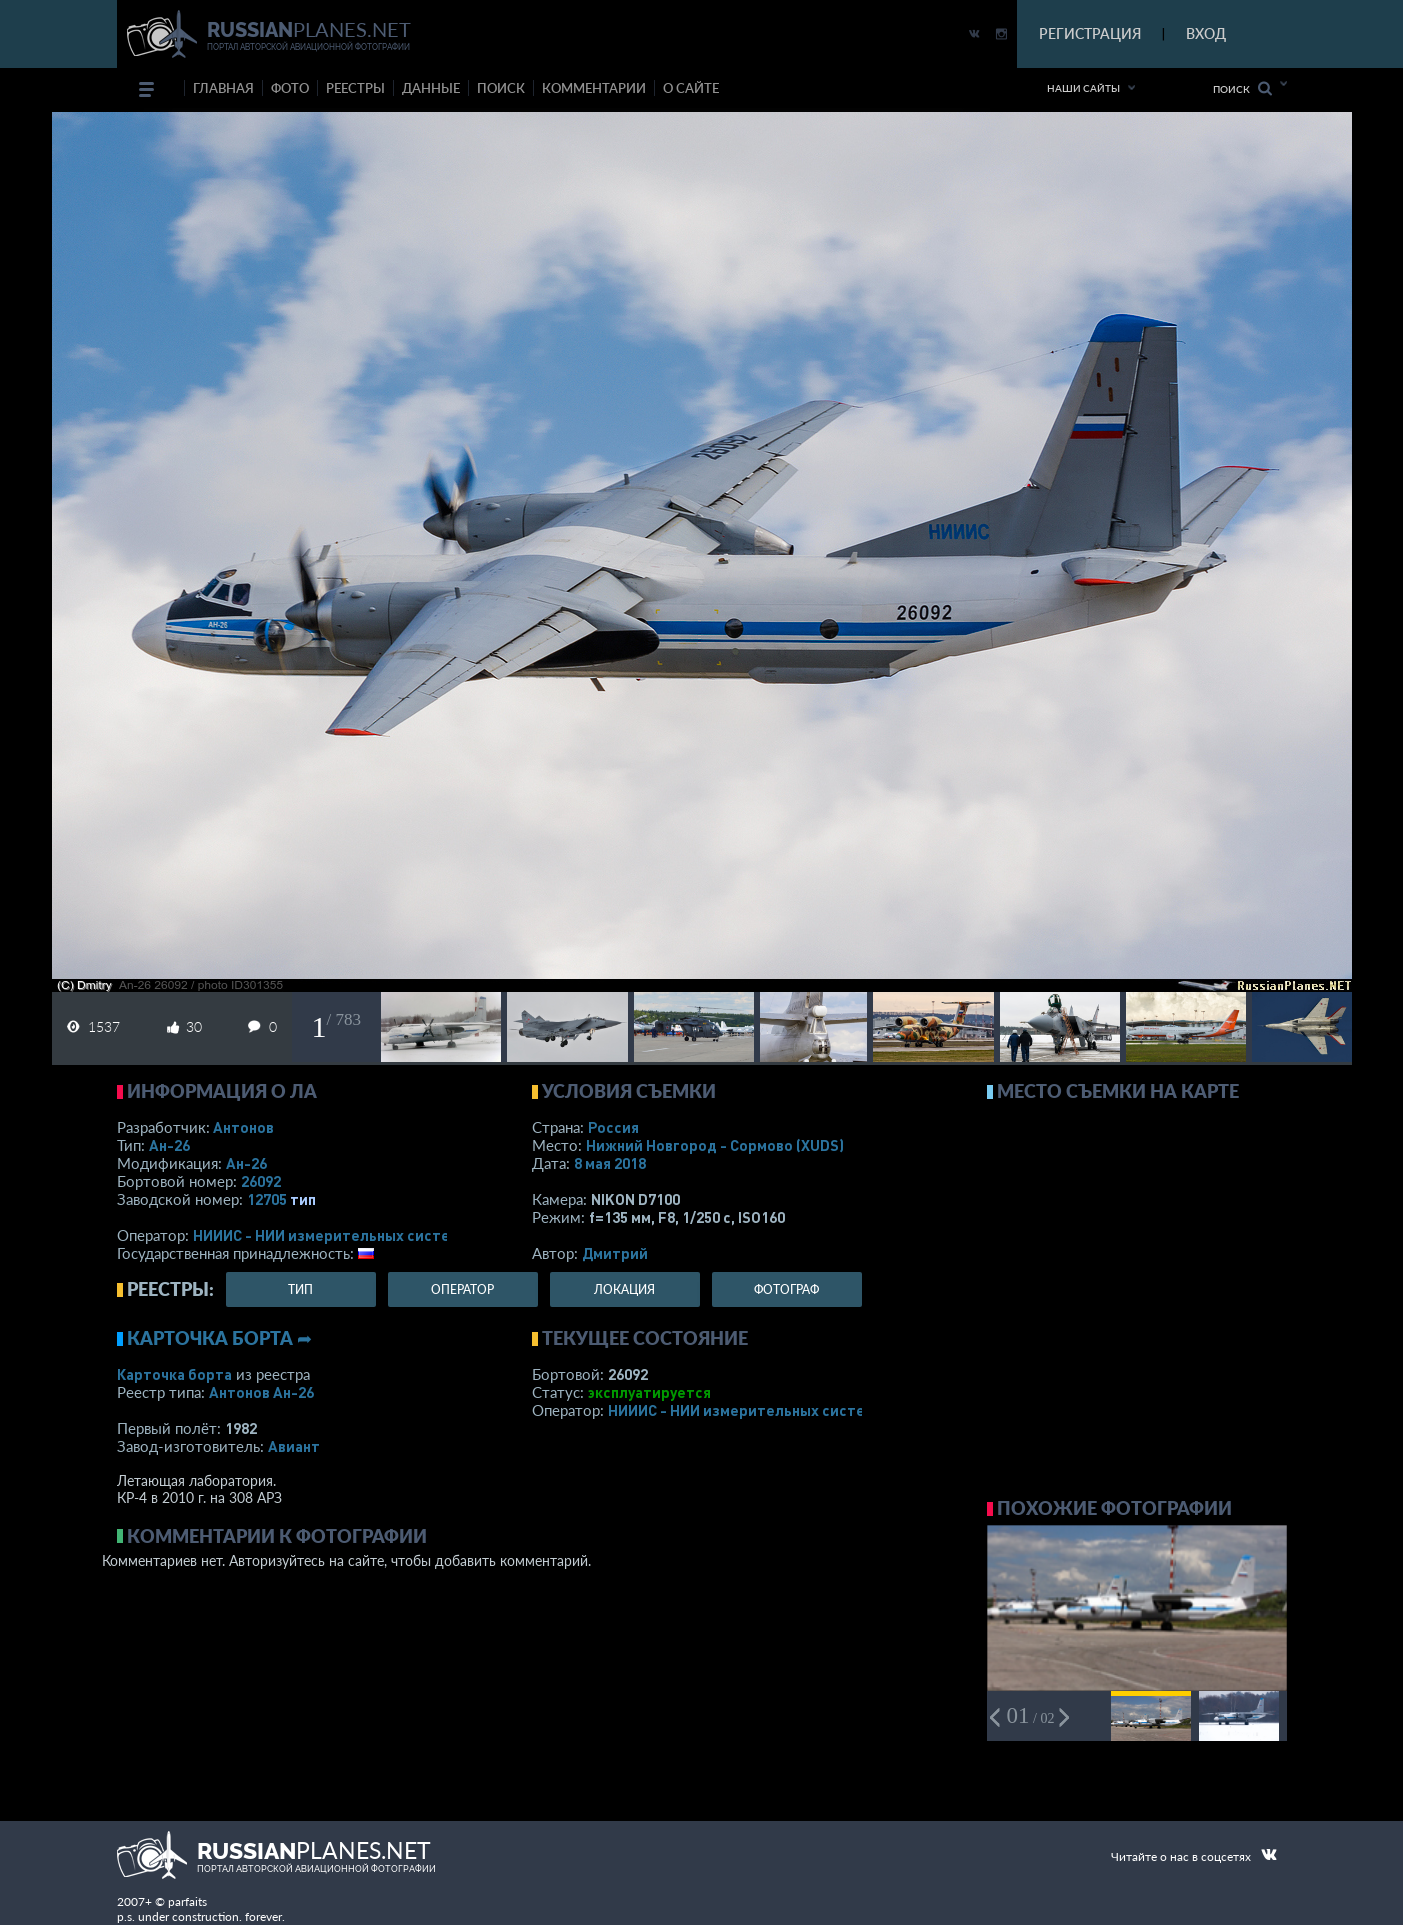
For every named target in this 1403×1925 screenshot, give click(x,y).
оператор (462, 1289)
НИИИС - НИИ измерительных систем (326, 1235)
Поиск (1242, 88)
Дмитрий (615, 1253)
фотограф (786, 1289)
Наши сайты (1083, 88)
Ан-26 (169, 1145)
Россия (613, 1127)
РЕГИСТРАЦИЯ (1090, 33)
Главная (223, 88)
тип (303, 1199)
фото (290, 88)
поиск (501, 88)
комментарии (594, 88)
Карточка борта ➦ (219, 1338)
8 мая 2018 (610, 1163)
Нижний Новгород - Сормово (715, 1145)
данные (431, 88)
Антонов (243, 1127)
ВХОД (1206, 33)
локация (624, 1289)
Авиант (294, 1446)
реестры (355, 88)
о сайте (691, 88)
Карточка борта (174, 1374)
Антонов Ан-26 (261, 1392)
